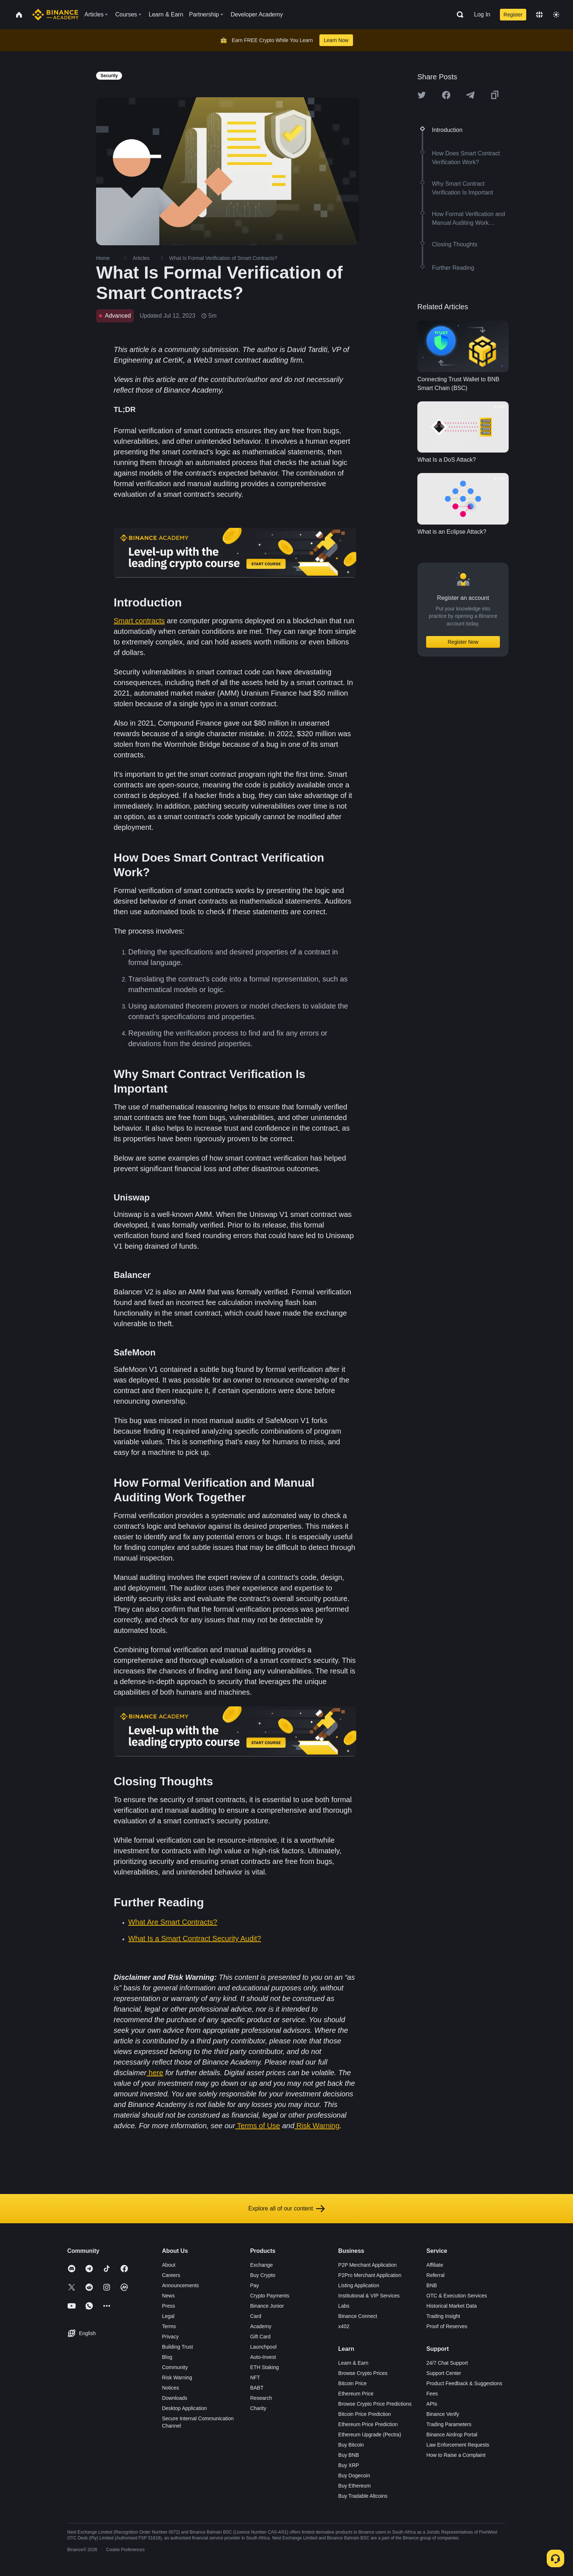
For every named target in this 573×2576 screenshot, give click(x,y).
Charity (258, 2408)
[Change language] (539, 14)
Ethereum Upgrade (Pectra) (369, 2434)
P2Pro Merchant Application (370, 2275)
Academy (260, 2326)
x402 (343, 2326)
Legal (168, 2316)
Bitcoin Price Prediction (364, 2414)
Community (175, 2367)
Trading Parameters (448, 2424)
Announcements (180, 2285)
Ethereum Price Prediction (368, 2424)
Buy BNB (348, 2455)
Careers (171, 2275)
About (168, 2265)
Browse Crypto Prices (363, 2373)
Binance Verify (442, 2414)
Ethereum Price (355, 2394)
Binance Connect (357, 2316)
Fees (432, 2394)
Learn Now (336, 40)
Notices (170, 2388)
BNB (431, 2285)
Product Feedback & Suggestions (464, 2383)
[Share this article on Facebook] (446, 95)
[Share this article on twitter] (421, 95)
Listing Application (358, 2285)
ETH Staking (264, 2367)
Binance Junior (267, 2306)
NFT (255, 2377)
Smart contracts (139, 621)
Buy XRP (348, 2465)
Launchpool (263, 2347)
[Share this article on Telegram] (470, 95)
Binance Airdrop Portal (451, 2434)
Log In (482, 14)
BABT (256, 2388)
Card (255, 2316)
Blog (167, 2357)
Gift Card (260, 2336)
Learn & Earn (353, 2363)
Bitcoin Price (352, 2383)
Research (261, 2398)
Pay (254, 2285)
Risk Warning (317, 2126)
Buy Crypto (262, 2275)
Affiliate (434, 2265)
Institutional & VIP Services (369, 2296)
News (168, 2296)
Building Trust (177, 2347)
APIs (431, 2404)
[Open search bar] (457, 14)
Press (168, 2306)
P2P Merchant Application (367, 2265)
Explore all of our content (286, 2208)
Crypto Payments (269, 2296)
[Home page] (55, 14)
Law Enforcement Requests (457, 2445)
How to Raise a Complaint (456, 2455)
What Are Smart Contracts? (172, 1922)
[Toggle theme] (556, 14)
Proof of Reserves (446, 2326)
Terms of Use (258, 2126)
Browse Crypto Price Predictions (375, 2404)
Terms (169, 2326)
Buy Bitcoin (351, 2445)
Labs (343, 2306)
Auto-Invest (263, 2357)
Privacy (170, 2336)
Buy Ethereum (354, 2486)
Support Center (443, 2373)
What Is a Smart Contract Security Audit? (194, 1938)
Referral (435, 2275)
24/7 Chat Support (447, 2363)
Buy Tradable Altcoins (363, 2496)
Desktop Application (184, 2408)
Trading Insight (443, 2316)
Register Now (463, 642)
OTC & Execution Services (456, 2296)
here (156, 2073)
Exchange (261, 2265)
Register (513, 15)
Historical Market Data (451, 2306)
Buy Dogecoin (354, 2475)
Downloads (174, 2398)
